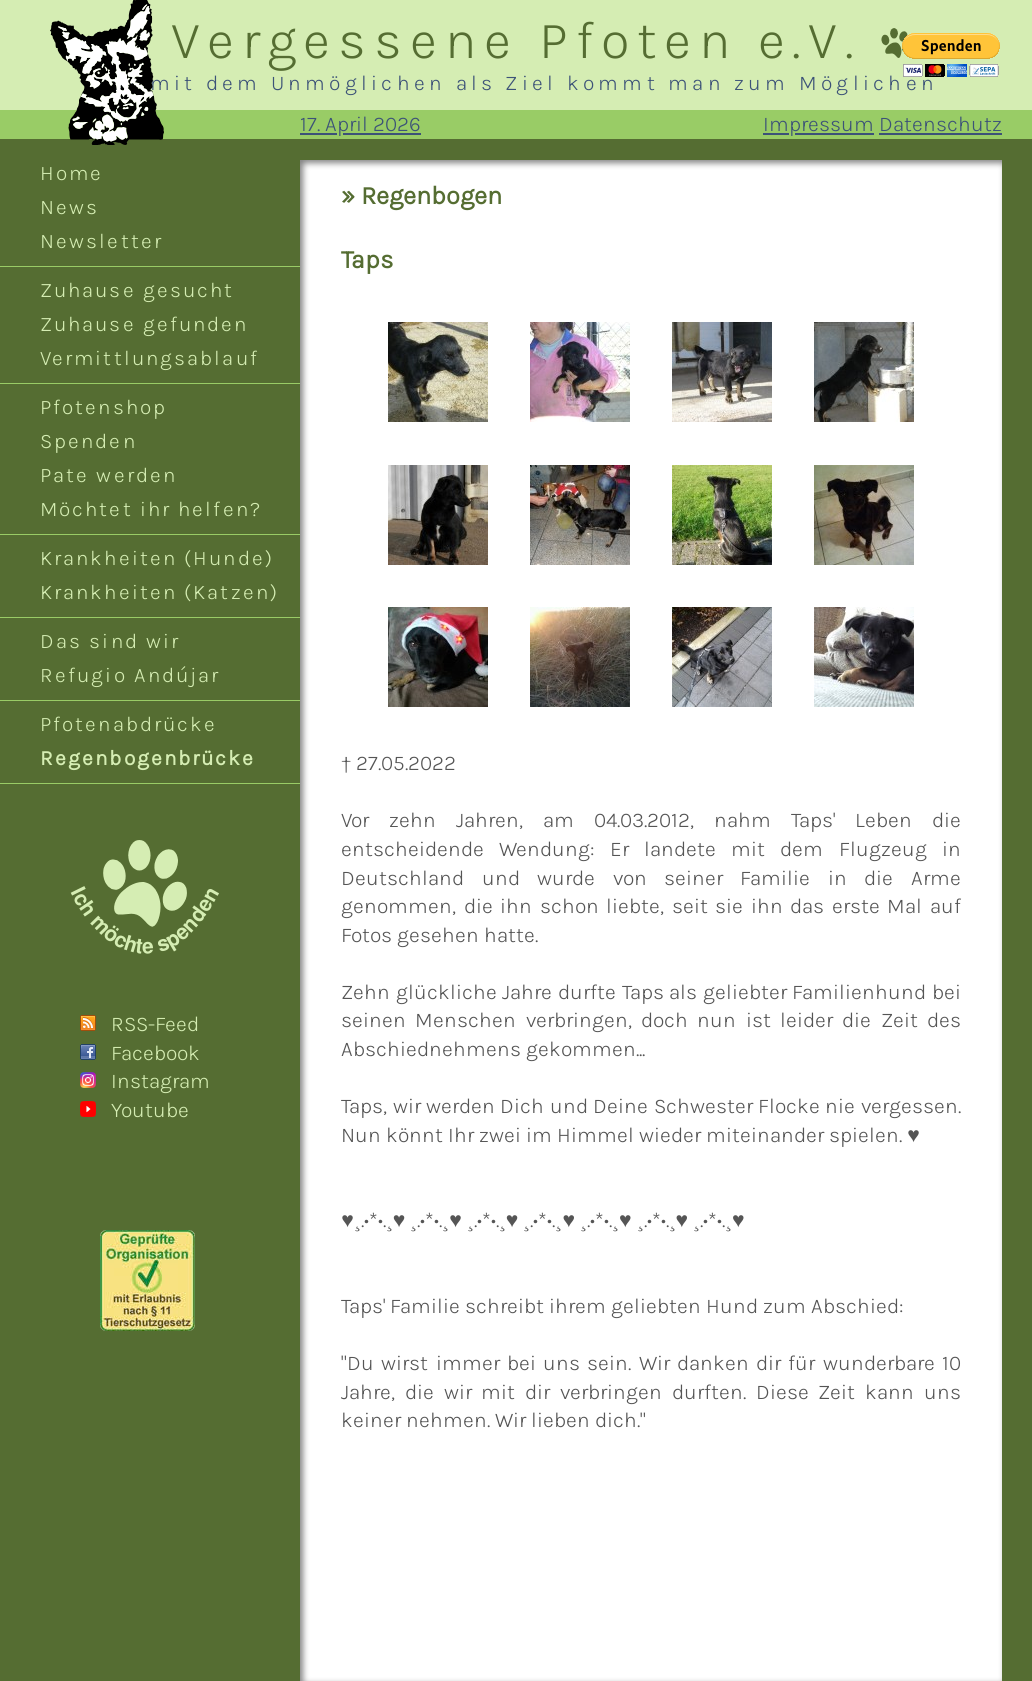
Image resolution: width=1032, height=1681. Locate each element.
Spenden (88, 441)
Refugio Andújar (130, 675)
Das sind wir (110, 641)
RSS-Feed (155, 1024)
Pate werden (108, 475)
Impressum (818, 124)
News (69, 207)
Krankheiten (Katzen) (159, 592)
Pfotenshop (103, 407)
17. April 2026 (360, 124)
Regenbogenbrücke (148, 758)
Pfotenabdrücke (128, 724)
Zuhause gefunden (144, 324)
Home (71, 173)
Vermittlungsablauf (149, 358)
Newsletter (101, 241)
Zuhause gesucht (137, 290)
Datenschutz (940, 124)
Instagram (160, 1081)
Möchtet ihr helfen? (151, 509)
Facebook (155, 1053)
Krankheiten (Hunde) (157, 558)
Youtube (150, 1110)
